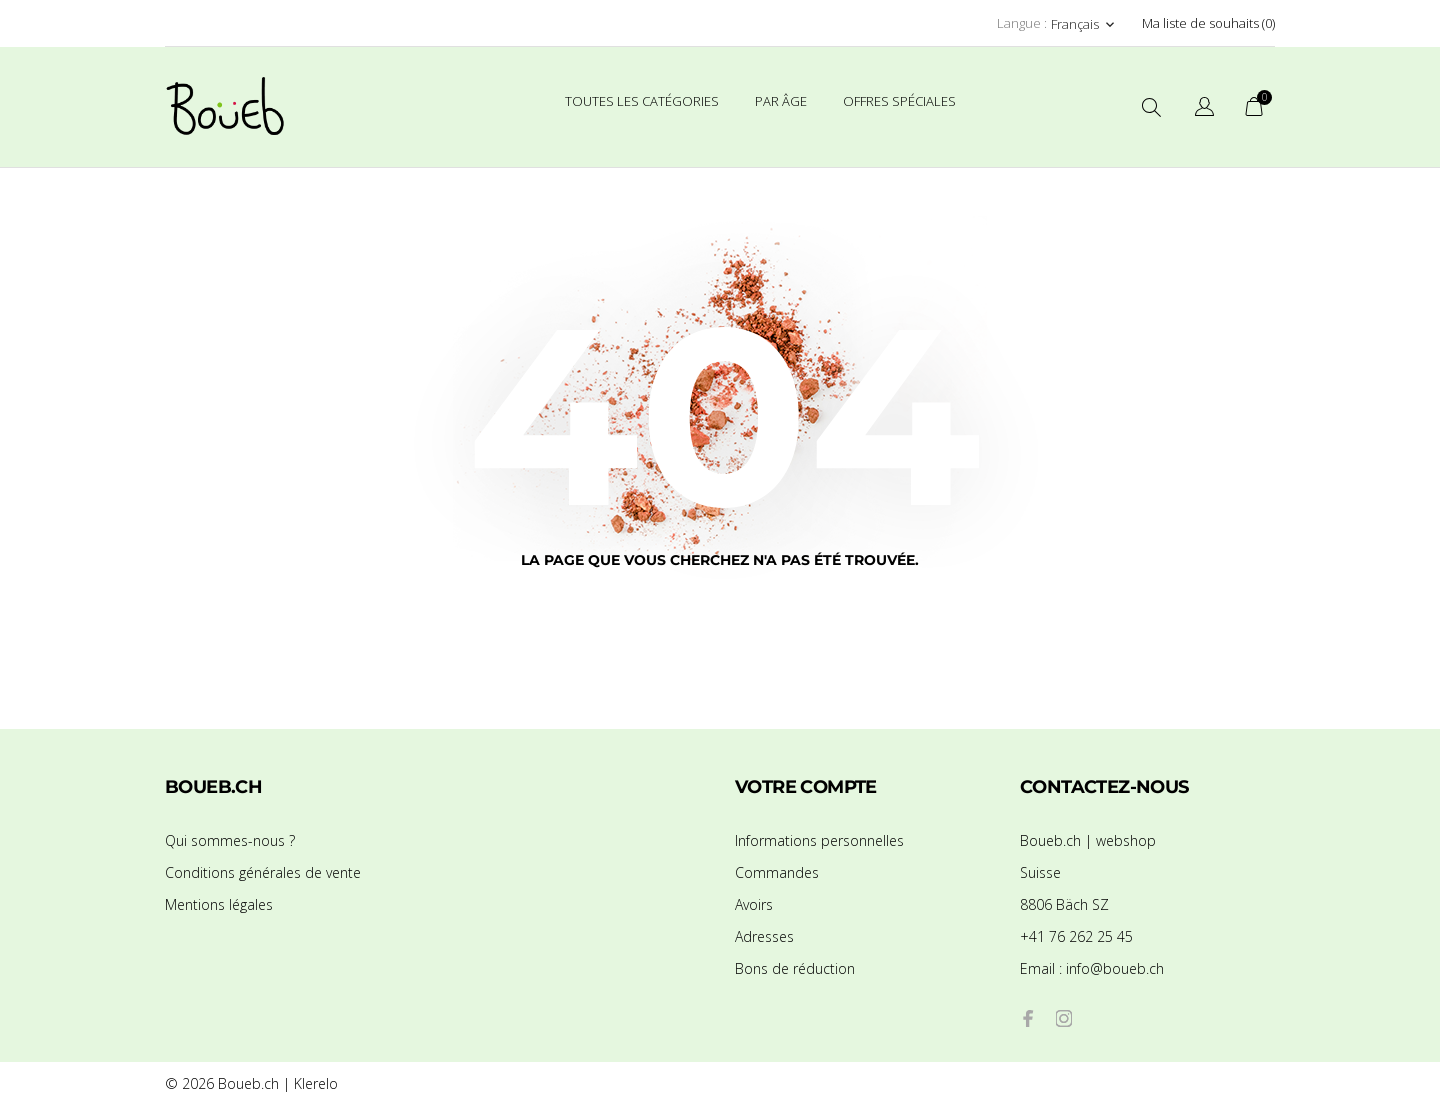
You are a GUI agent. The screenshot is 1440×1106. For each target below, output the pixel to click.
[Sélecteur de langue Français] (1084, 24)
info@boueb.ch (1092, 968)
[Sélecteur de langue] (1204, 109)
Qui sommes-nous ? (230, 840)
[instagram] (1064, 1018)
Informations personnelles (819, 840)
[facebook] (1028, 1018)
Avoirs (754, 904)
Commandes (777, 872)
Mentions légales (219, 904)
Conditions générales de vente (263, 872)
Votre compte (806, 787)
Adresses (764, 936)
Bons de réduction (795, 968)
